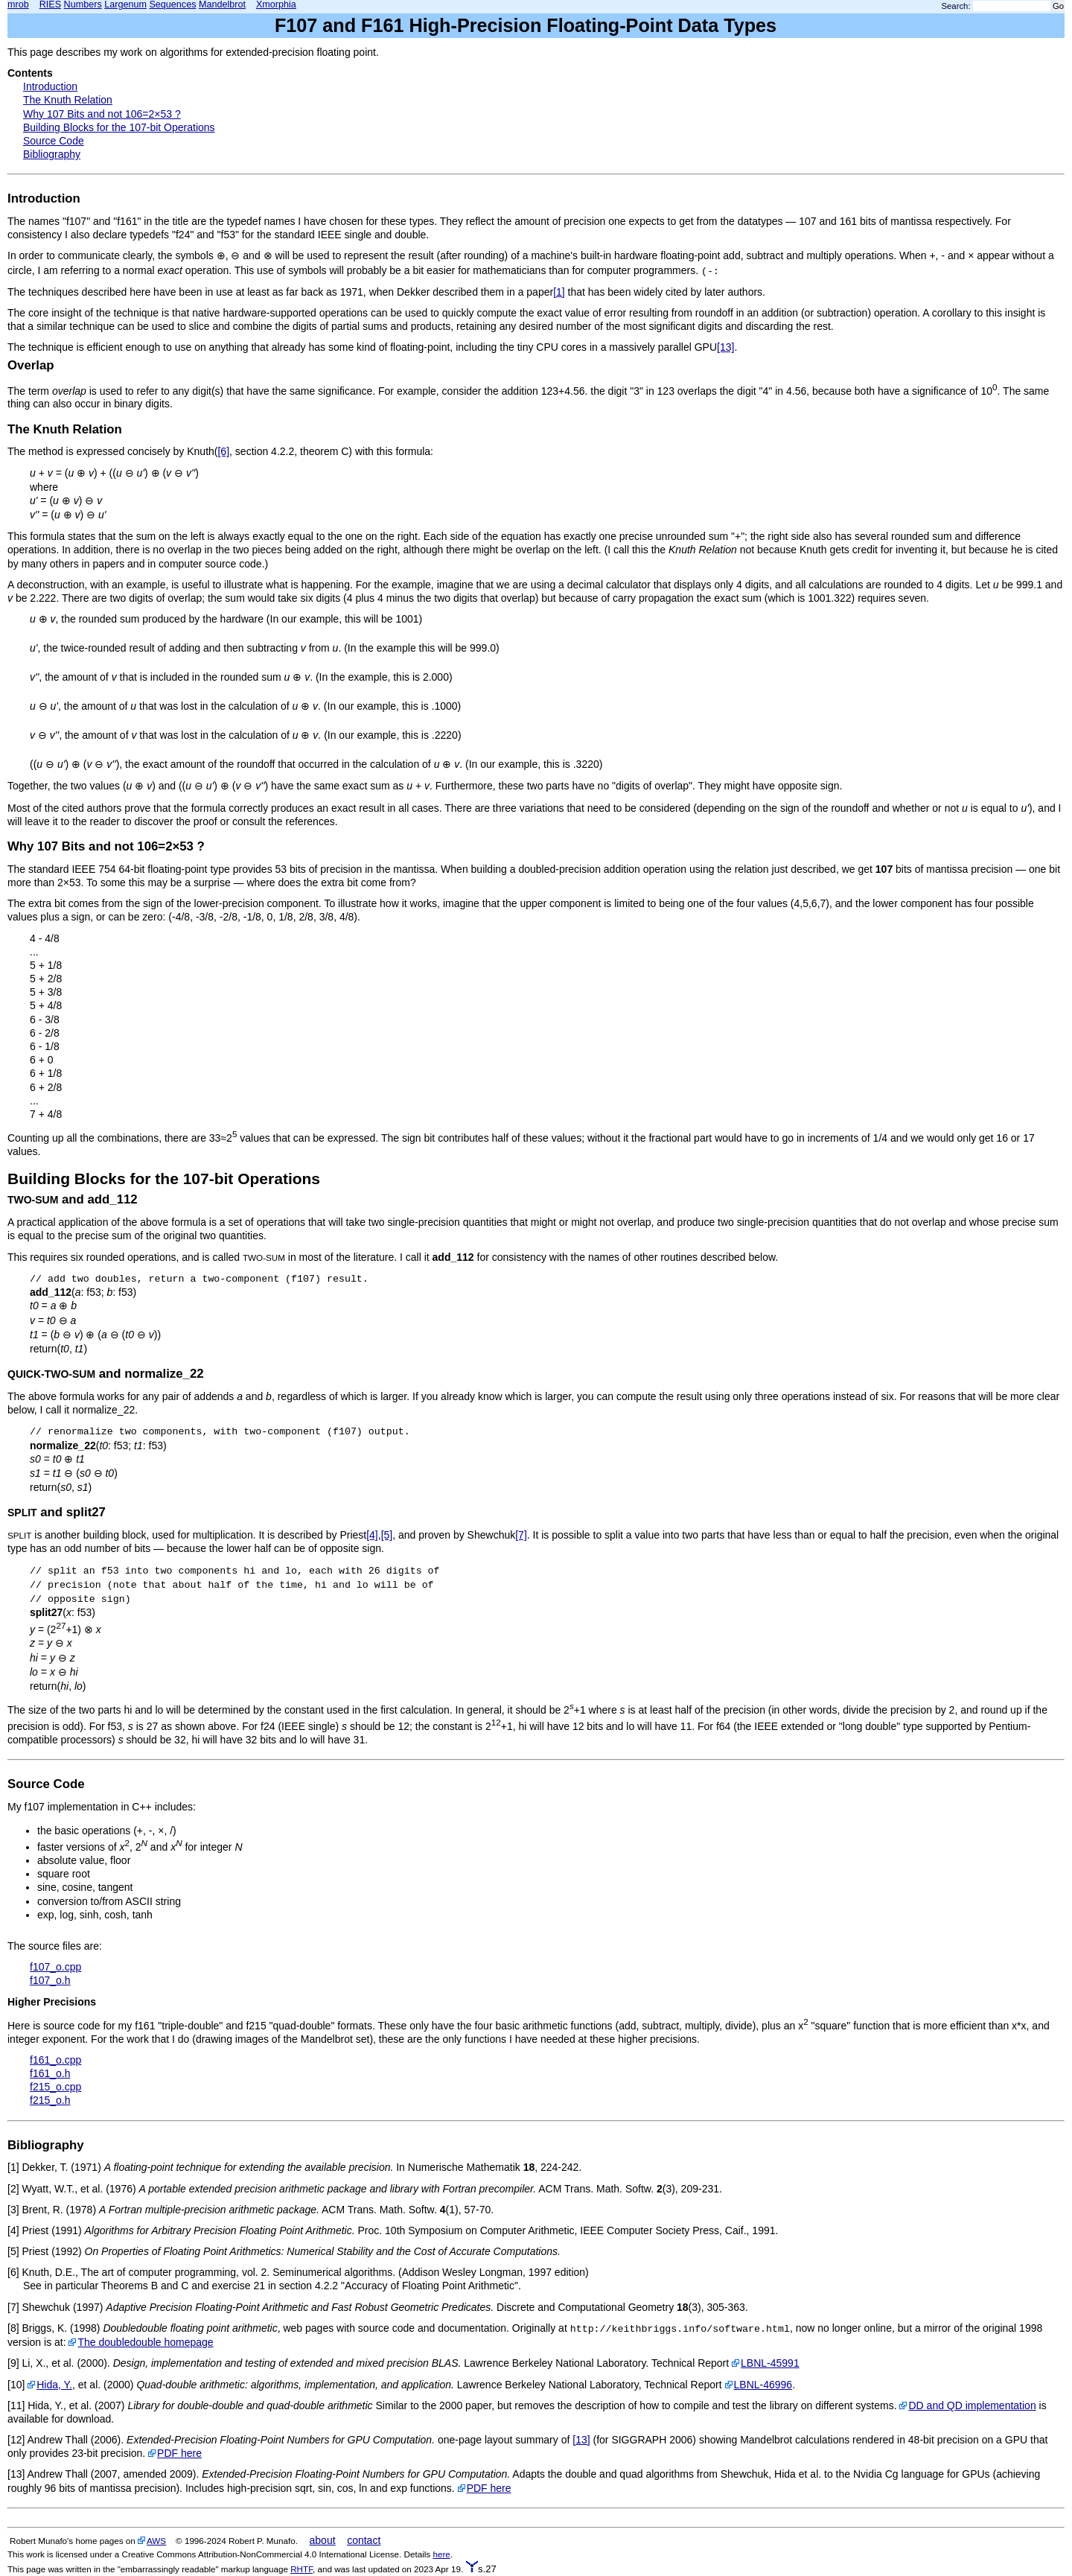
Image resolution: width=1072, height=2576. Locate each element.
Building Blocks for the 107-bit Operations (119, 127)
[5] (387, 1535)
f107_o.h (50, 1980)
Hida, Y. (54, 2385)
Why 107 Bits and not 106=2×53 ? (102, 114)
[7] (521, 1535)
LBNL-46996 (763, 2385)
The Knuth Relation (67, 100)
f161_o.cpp (55, 2060)
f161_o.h (50, 2073)
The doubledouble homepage (145, 2342)
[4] (372, 1535)
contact (363, 2540)
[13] (725, 347)
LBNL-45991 (770, 2363)
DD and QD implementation (972, 2405)
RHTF (301, 2569)
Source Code (53, 141)
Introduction (50, 86)
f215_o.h (50, 2100)
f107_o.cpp (55, 1967)
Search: (956, 5)
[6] (223, 451)
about (323, 2540)
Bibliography (51, 154)
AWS (156, 2540)
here (441, 2554)
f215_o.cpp (55, 2087)
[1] (559, 292)
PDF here (179, 2453)
